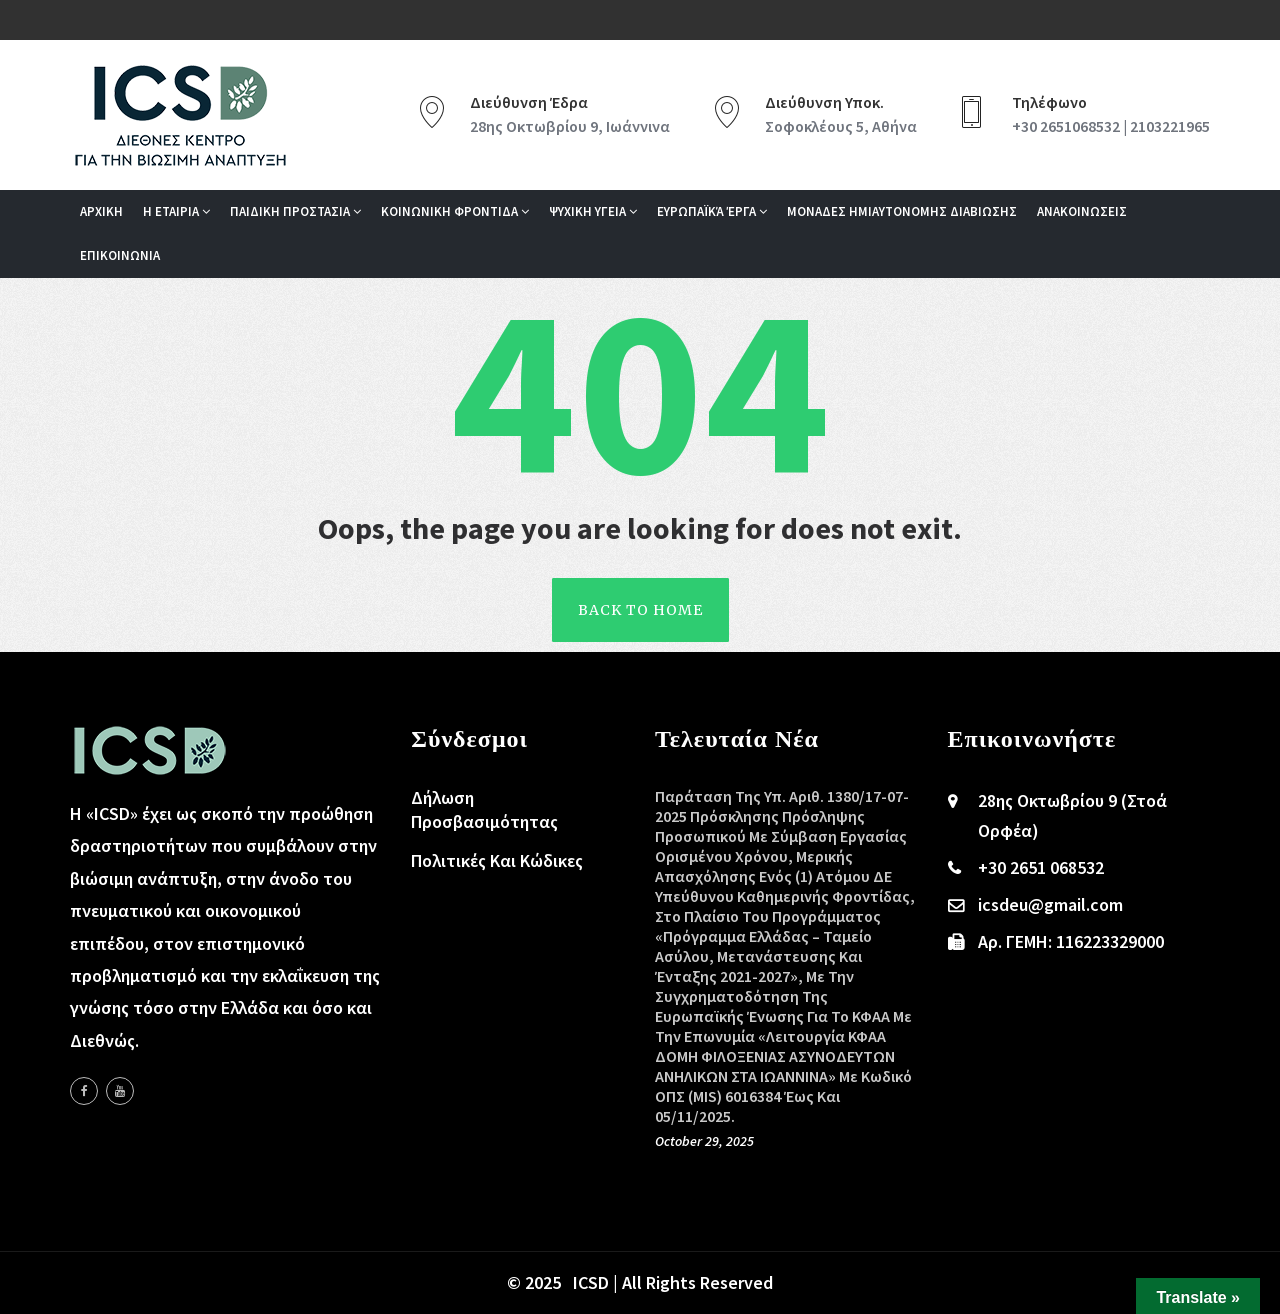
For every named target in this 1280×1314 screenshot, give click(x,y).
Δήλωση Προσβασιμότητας (484, 809)
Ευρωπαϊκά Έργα (712, 211)
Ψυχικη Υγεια (593, 211)
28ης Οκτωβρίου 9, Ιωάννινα (570, 126)
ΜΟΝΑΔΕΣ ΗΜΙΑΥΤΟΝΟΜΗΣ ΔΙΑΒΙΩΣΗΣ (902, 211)
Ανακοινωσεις (1082, 211)
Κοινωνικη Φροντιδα (455, 211)
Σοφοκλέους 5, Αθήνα (841, 126)
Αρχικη (101, 211)
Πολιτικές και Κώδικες (497, 860)
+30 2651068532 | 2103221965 (1111, 126)
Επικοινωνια (120, 255)
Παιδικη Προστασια (295, 211)
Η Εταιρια (176, 211)
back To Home (640, 610)
